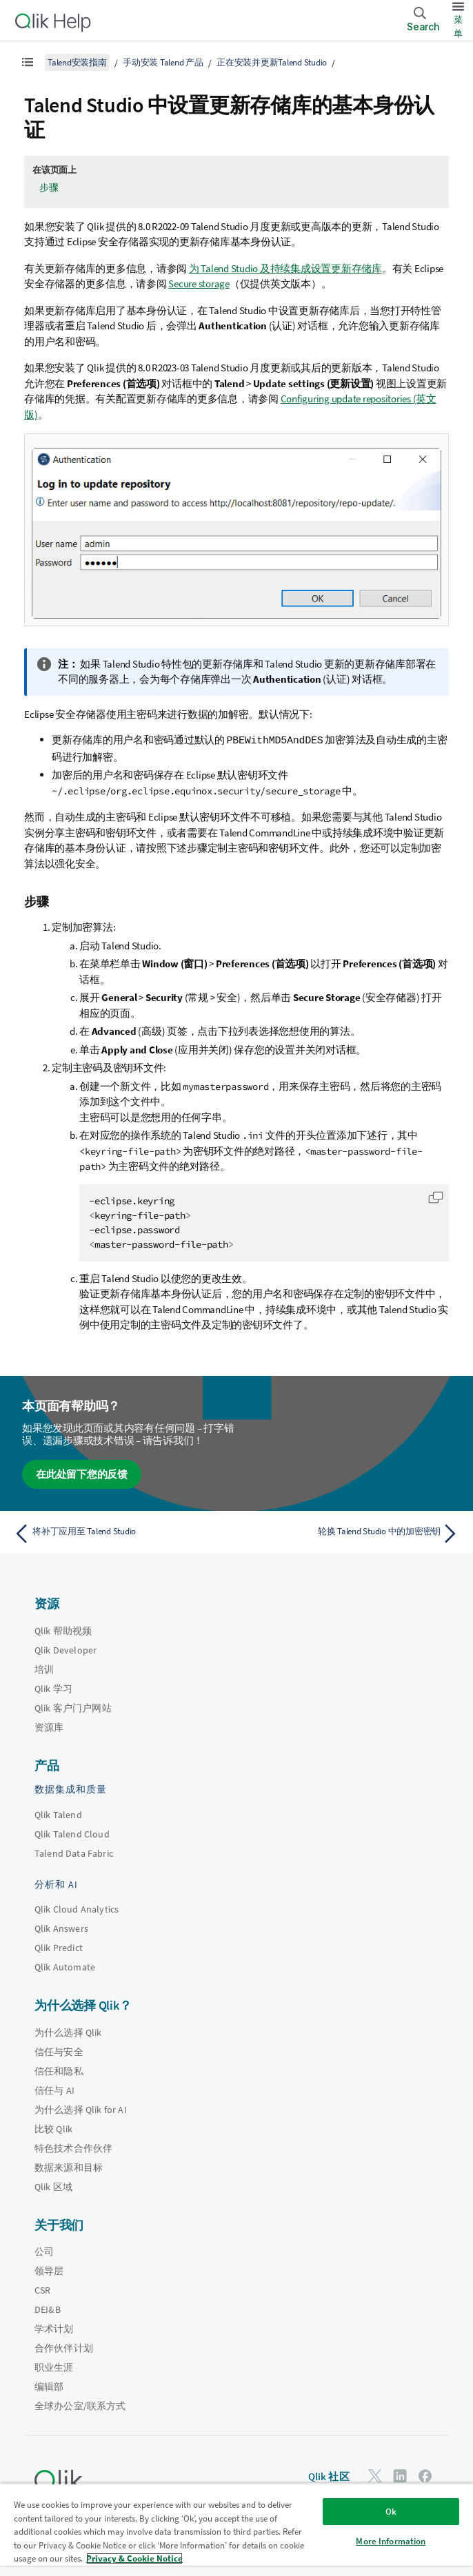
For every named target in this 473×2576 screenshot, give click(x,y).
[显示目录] (27, 62)
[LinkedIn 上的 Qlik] (400, 2475)
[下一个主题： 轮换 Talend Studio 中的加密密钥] (352, 1533)
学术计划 (54, 2328)
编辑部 (48, 2386)
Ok (390, 2511)
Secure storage (199, 283)
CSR (42, 2289)
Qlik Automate (64, 1966)
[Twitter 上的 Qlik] (375, 2475)
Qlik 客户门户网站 (73, 1707)
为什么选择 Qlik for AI (80, 2109)
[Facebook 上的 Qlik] (425, 2475)
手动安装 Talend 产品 (163, 62)
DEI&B (47, 2308)
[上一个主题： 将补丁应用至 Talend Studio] (121, 1533)
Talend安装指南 (77, 62)
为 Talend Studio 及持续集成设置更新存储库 (285, 268)
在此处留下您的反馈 (82, 1473)
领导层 (48, 2270)
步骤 (49, 187)
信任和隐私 (58, 2070)
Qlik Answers (61, 1927)
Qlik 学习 (53, 1688)
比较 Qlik (53, 2128)
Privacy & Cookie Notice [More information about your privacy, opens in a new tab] (134, 2558)
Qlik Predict (58, 1947)
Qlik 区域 (53, 2186)
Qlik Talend (58, 1814)
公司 (44, 2251)
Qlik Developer (65, 1649)
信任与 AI (54, 2089)
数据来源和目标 (68, 2167)
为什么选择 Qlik (68, 2032)
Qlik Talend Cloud (72, 1833)
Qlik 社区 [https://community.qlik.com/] (329, 2475)
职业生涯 (54, 2366)
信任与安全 (58, 2051)
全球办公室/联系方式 (80, 2405)
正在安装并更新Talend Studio (272, 62)
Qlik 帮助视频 (63, 1630)
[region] (236, 2529)
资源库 (48, 1726)
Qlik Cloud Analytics (76, 1908)
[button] (435, 1196)
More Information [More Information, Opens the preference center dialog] (390, 2541)
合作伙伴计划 (63, 2347)
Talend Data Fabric (73, 1852)
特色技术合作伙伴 (73, 2147)
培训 (44, 1668)
